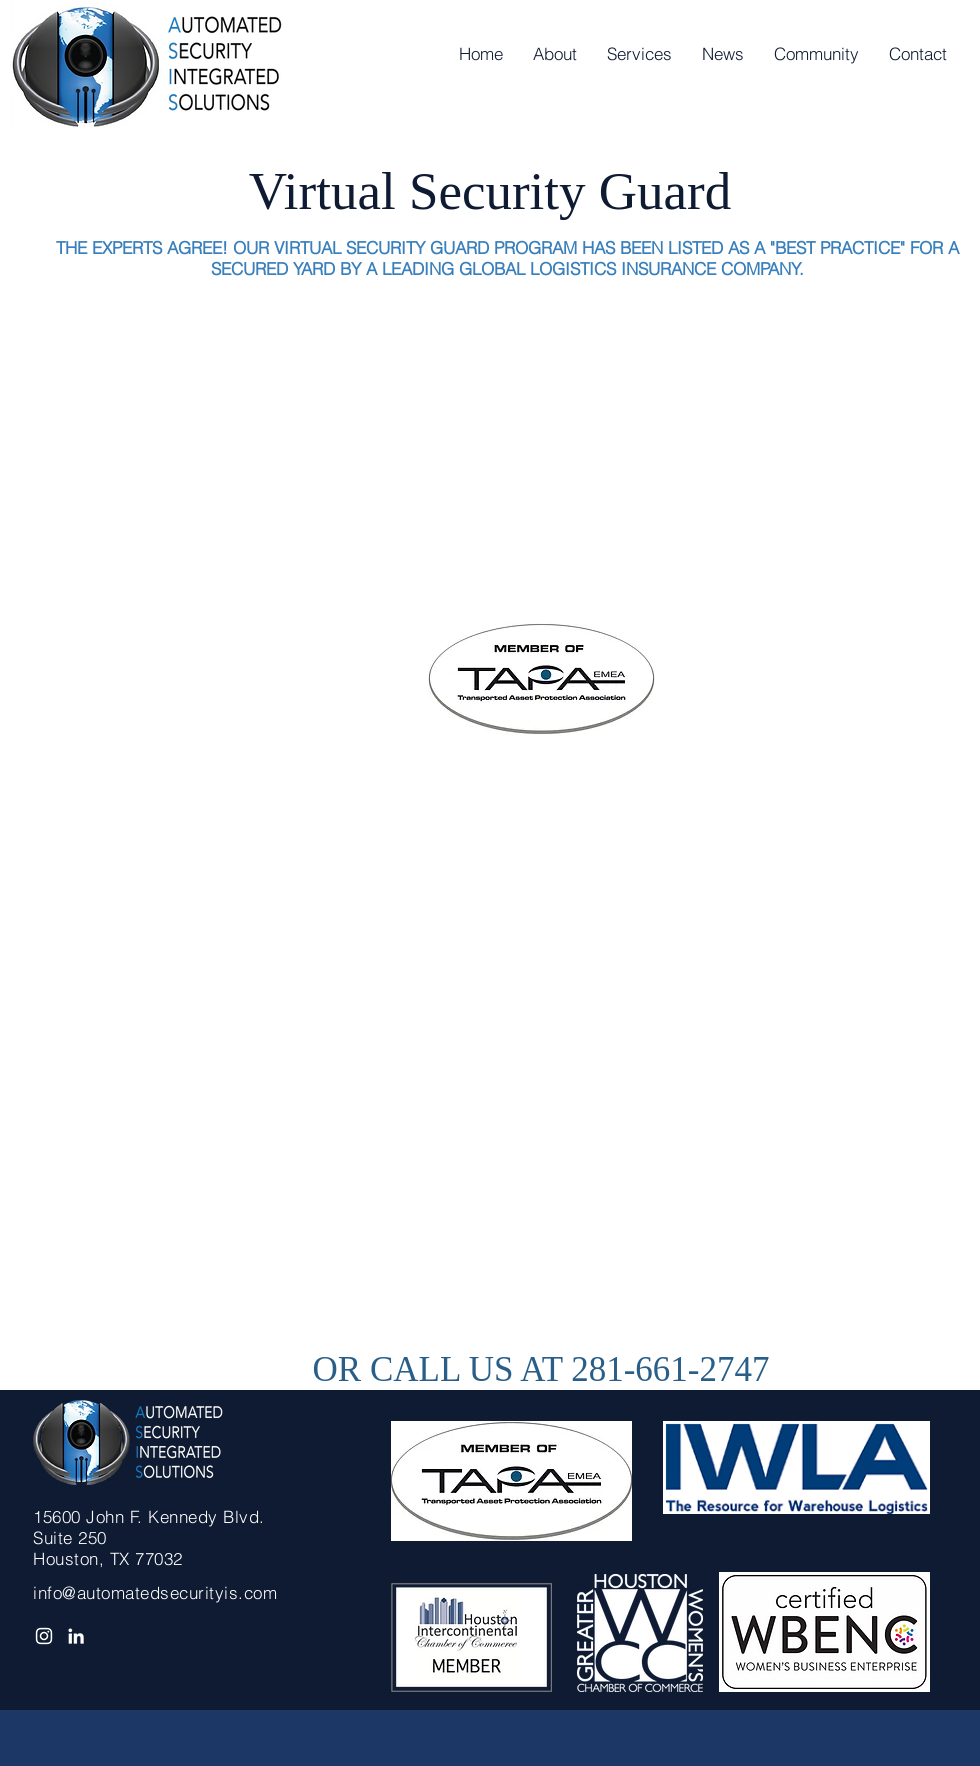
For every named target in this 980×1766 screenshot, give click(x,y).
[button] (639, 54)
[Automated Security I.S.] (44, 1636)
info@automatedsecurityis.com (155, 1592)
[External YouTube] (527, 460)
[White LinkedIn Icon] (76, 1636)
